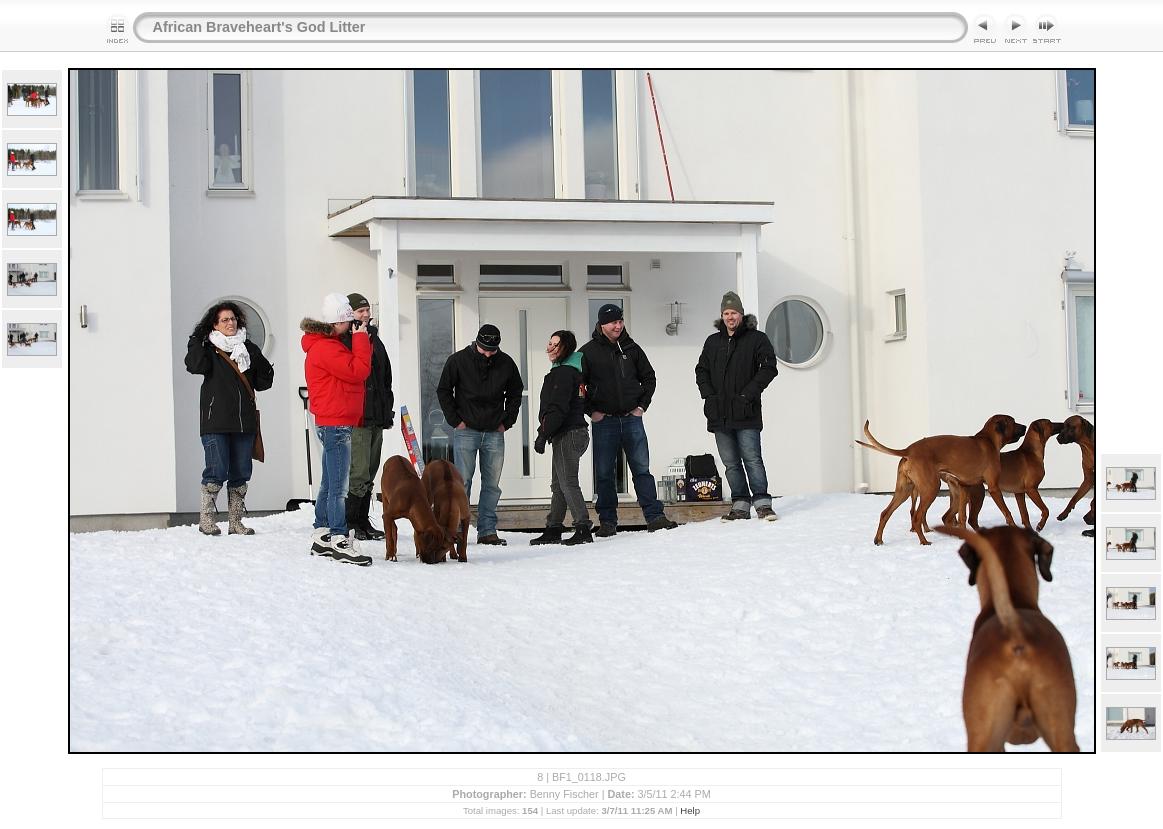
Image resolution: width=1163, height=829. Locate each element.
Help (690, 810)
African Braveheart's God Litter (259, 27)
